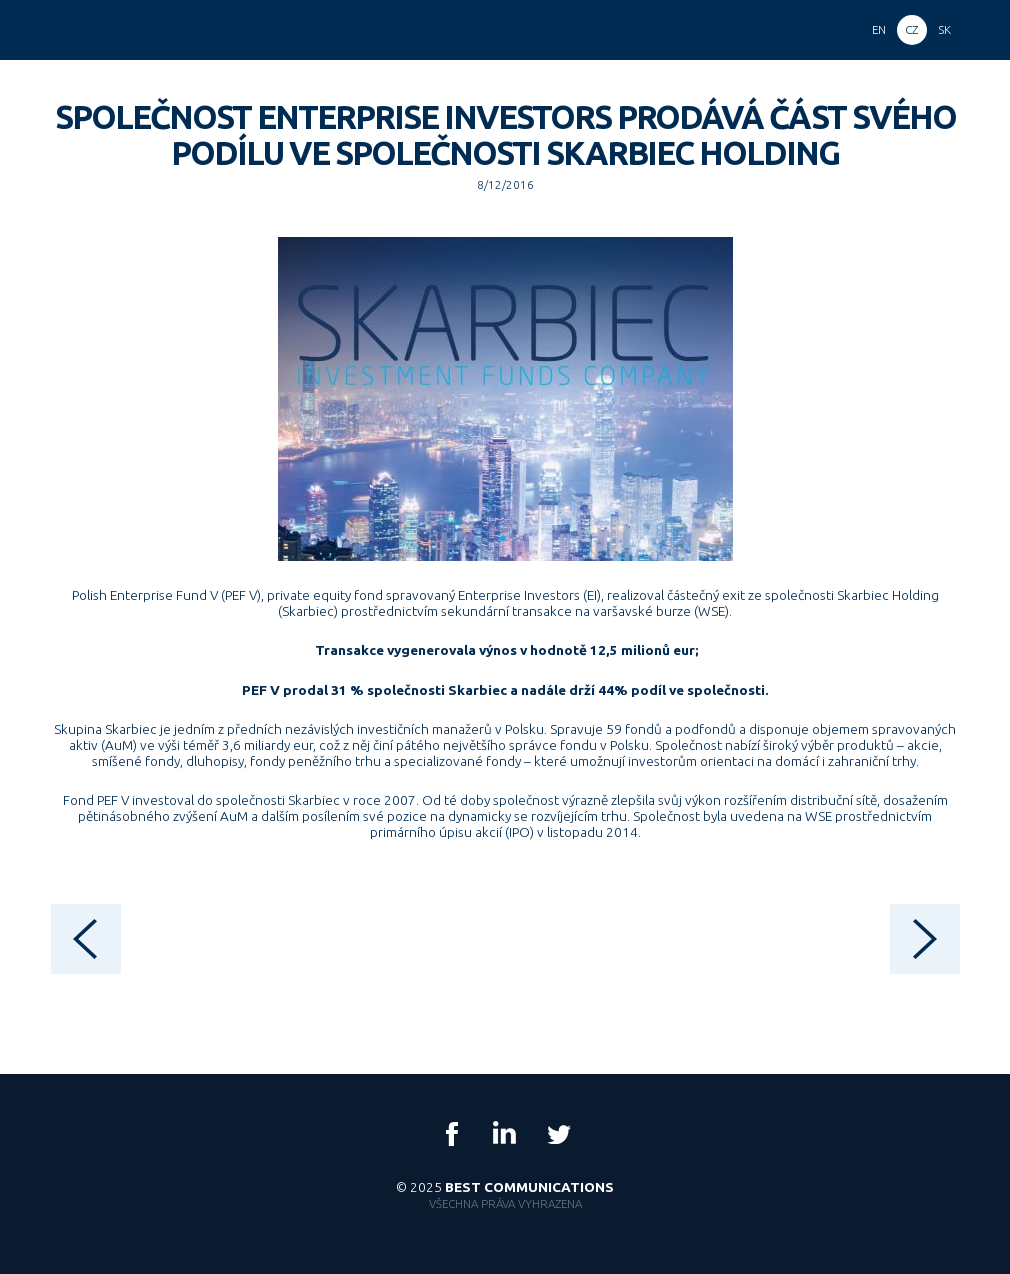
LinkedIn (505, 1134)
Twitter (558, 1134)
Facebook (452, 1134)
